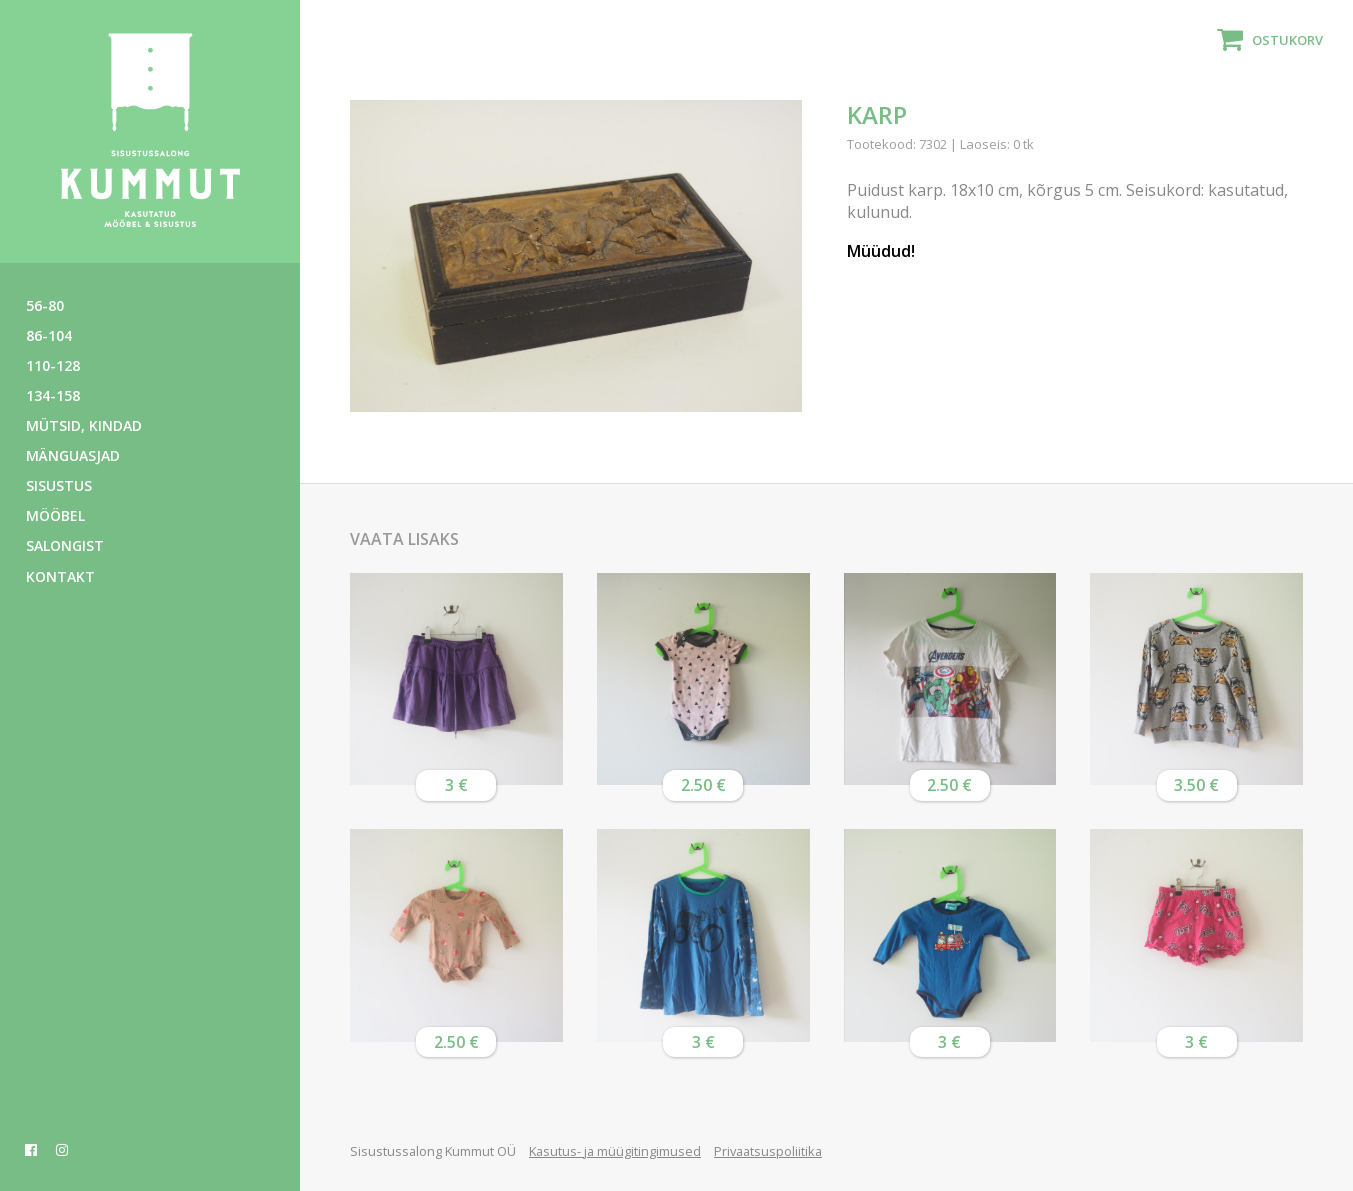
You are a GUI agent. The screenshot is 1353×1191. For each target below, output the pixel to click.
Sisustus (59, 485)
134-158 (53, 395)
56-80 (45, 305)
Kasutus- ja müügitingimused (615, 1151)
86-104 (49, 335)
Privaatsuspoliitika (768, 1151)
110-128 (53, 365)
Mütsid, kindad (84, 425)
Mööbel (55, 515)
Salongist (65, 545)
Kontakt (60, 576)
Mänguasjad (73, 455)
